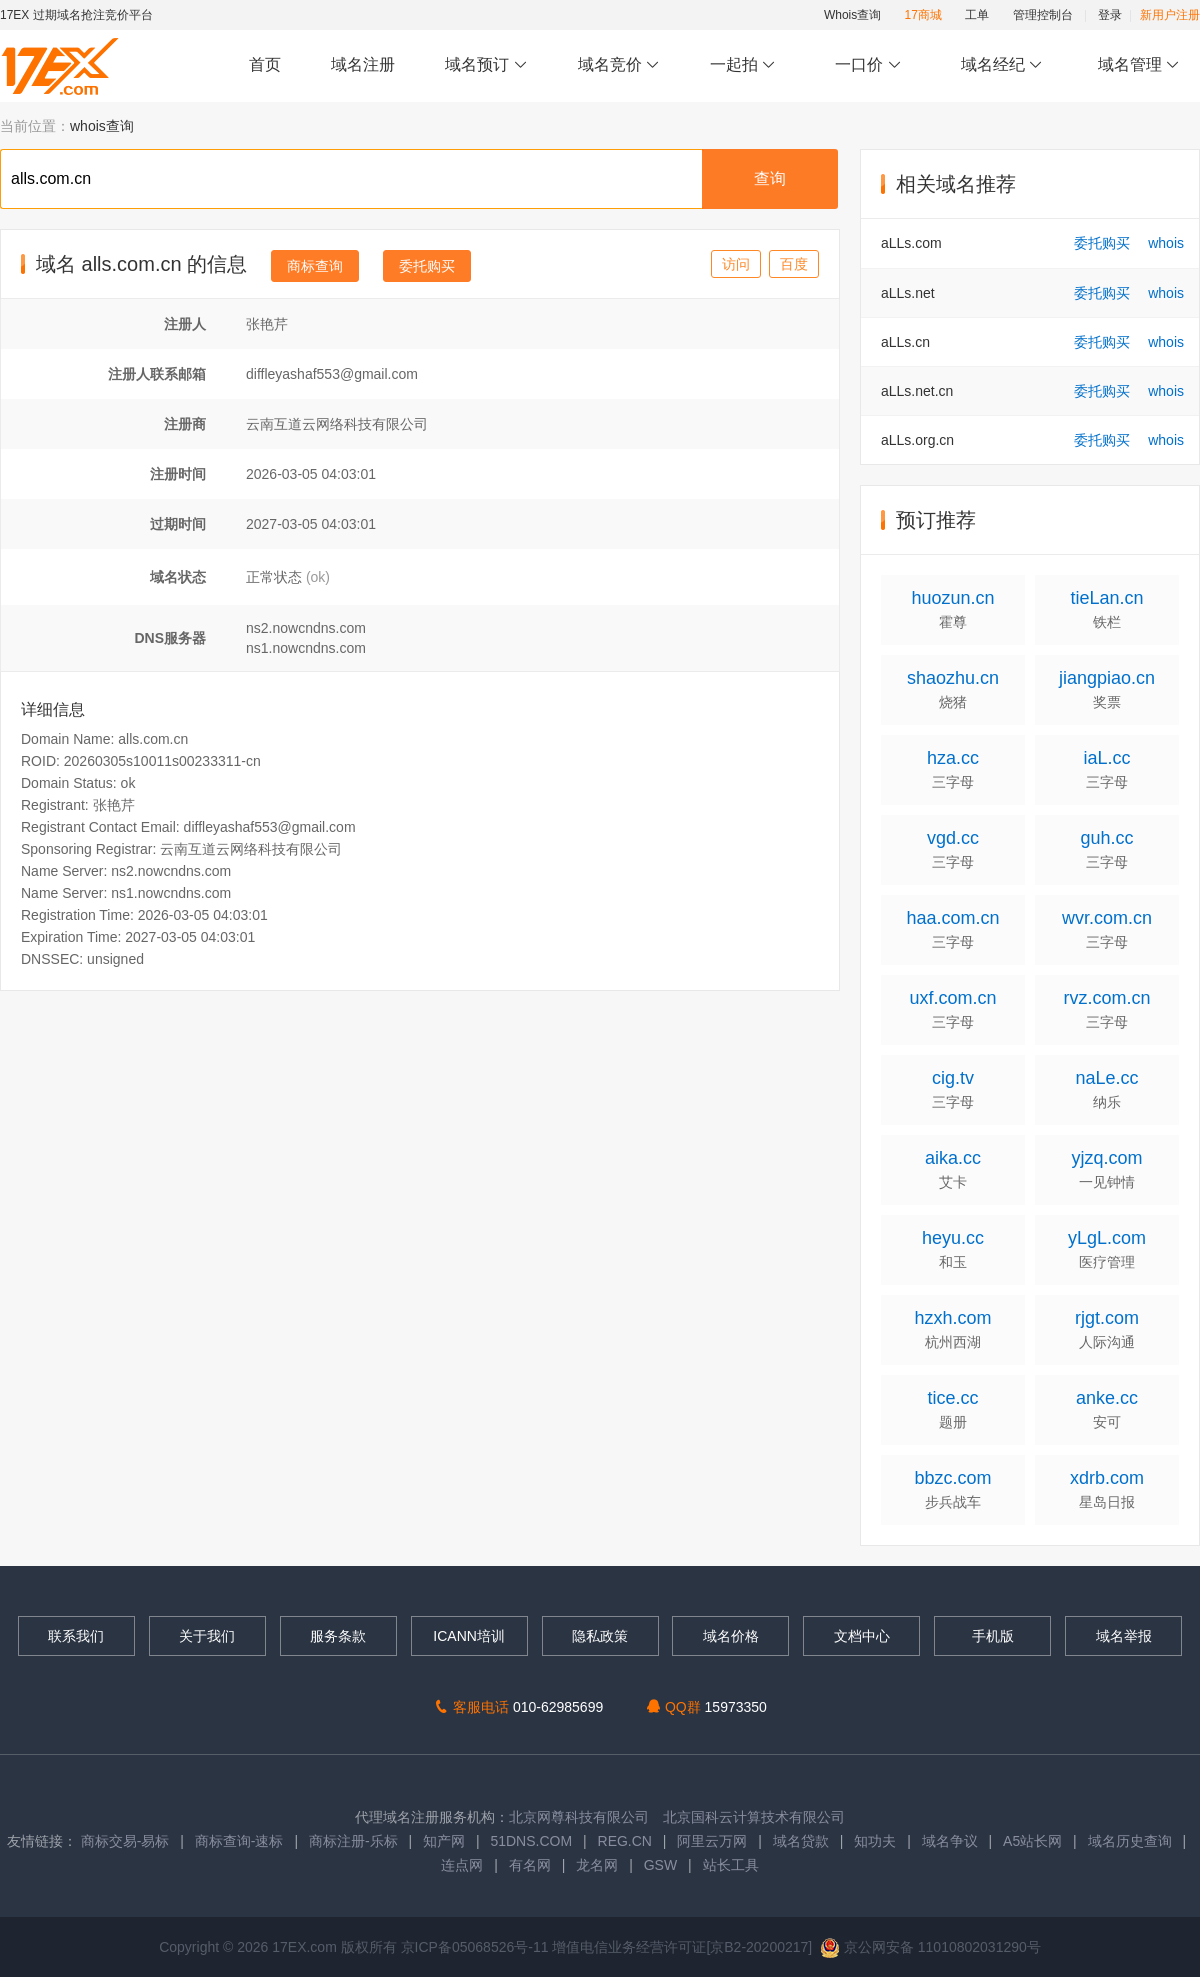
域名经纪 (1001, 65)
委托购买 (427, 266)
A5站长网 (1032, 1841)
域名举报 (1124, 1636)
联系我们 (76, 1636)
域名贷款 (801, 1841)
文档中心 (862, 1636)
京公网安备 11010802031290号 (930, 1947)
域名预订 (486, 65)
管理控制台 (1043, 15)
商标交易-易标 (125, 1841)
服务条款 (338, 1636)
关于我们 (207, 1636)
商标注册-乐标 (353, 1841)
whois (1166, 243)
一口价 (868, 65)
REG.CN (625, 1841)
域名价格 (731, 1636)
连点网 (462, 1865)
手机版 (993, 1636)
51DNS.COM (531, 1841)
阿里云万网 (712, 1841)
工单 (977, 15)
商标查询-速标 (241, 1841)
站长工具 (731, 1865)
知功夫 (875, 1841)
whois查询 (102, 126)
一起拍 (745, 65)
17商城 (923, 15)
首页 (265, 64)
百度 (794, 264)
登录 (1110, 15)
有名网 (530, 1865)
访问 (736, 264)
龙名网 (597, 1865)
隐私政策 (600, 1636)
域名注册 (363, 64)
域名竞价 (619, 65)
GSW (660, 1865)
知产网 (444, 1841)
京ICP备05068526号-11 (477, 1947)
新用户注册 (1170, 15)
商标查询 (315, 266)
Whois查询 (852, 15)
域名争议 (952, 1841)
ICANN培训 (469, 1636)
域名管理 (1139, 65)
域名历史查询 (1130, 1841)
